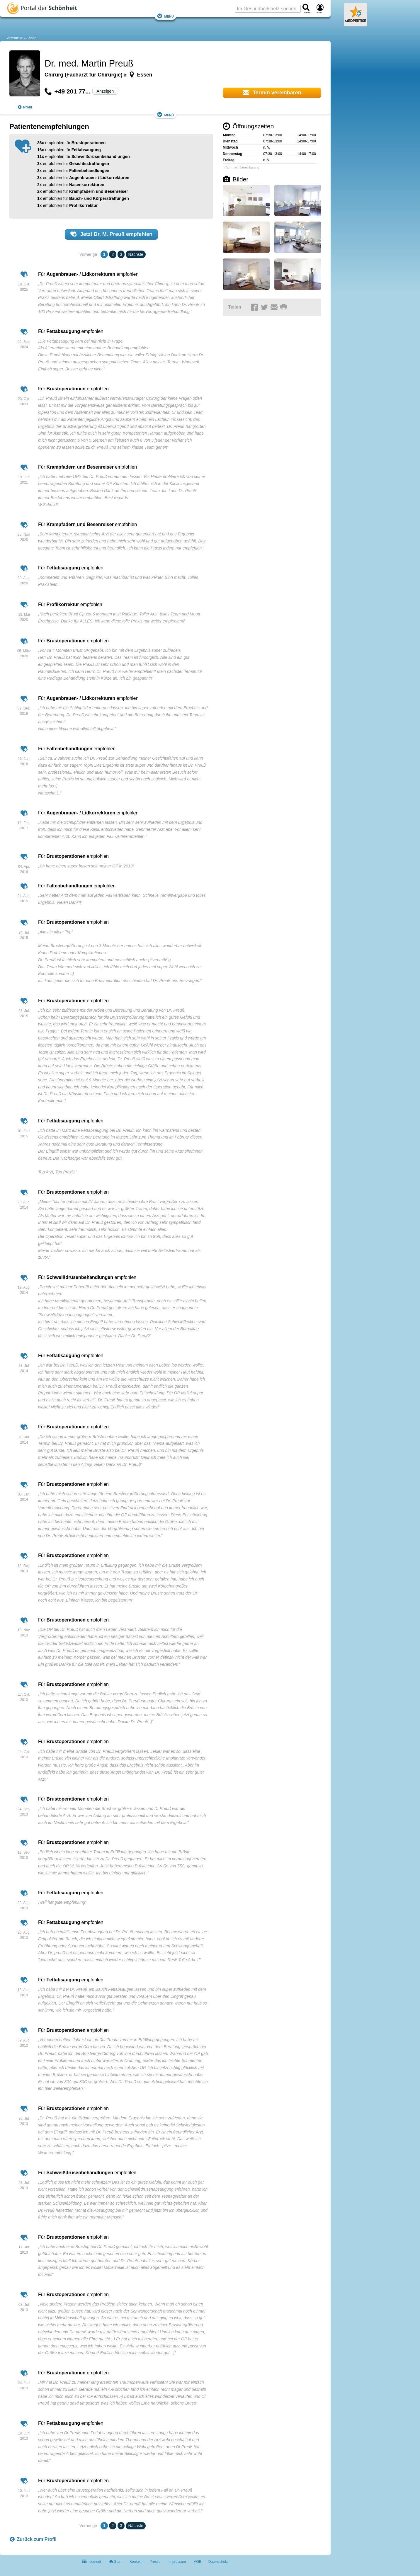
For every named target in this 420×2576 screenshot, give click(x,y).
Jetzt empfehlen (111, 234)
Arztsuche (15, 38)
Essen (31, 38)
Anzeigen (105, 91)
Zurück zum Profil (33, 2539)
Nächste (135, 254)
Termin (272, 92)
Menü (165, 16)
